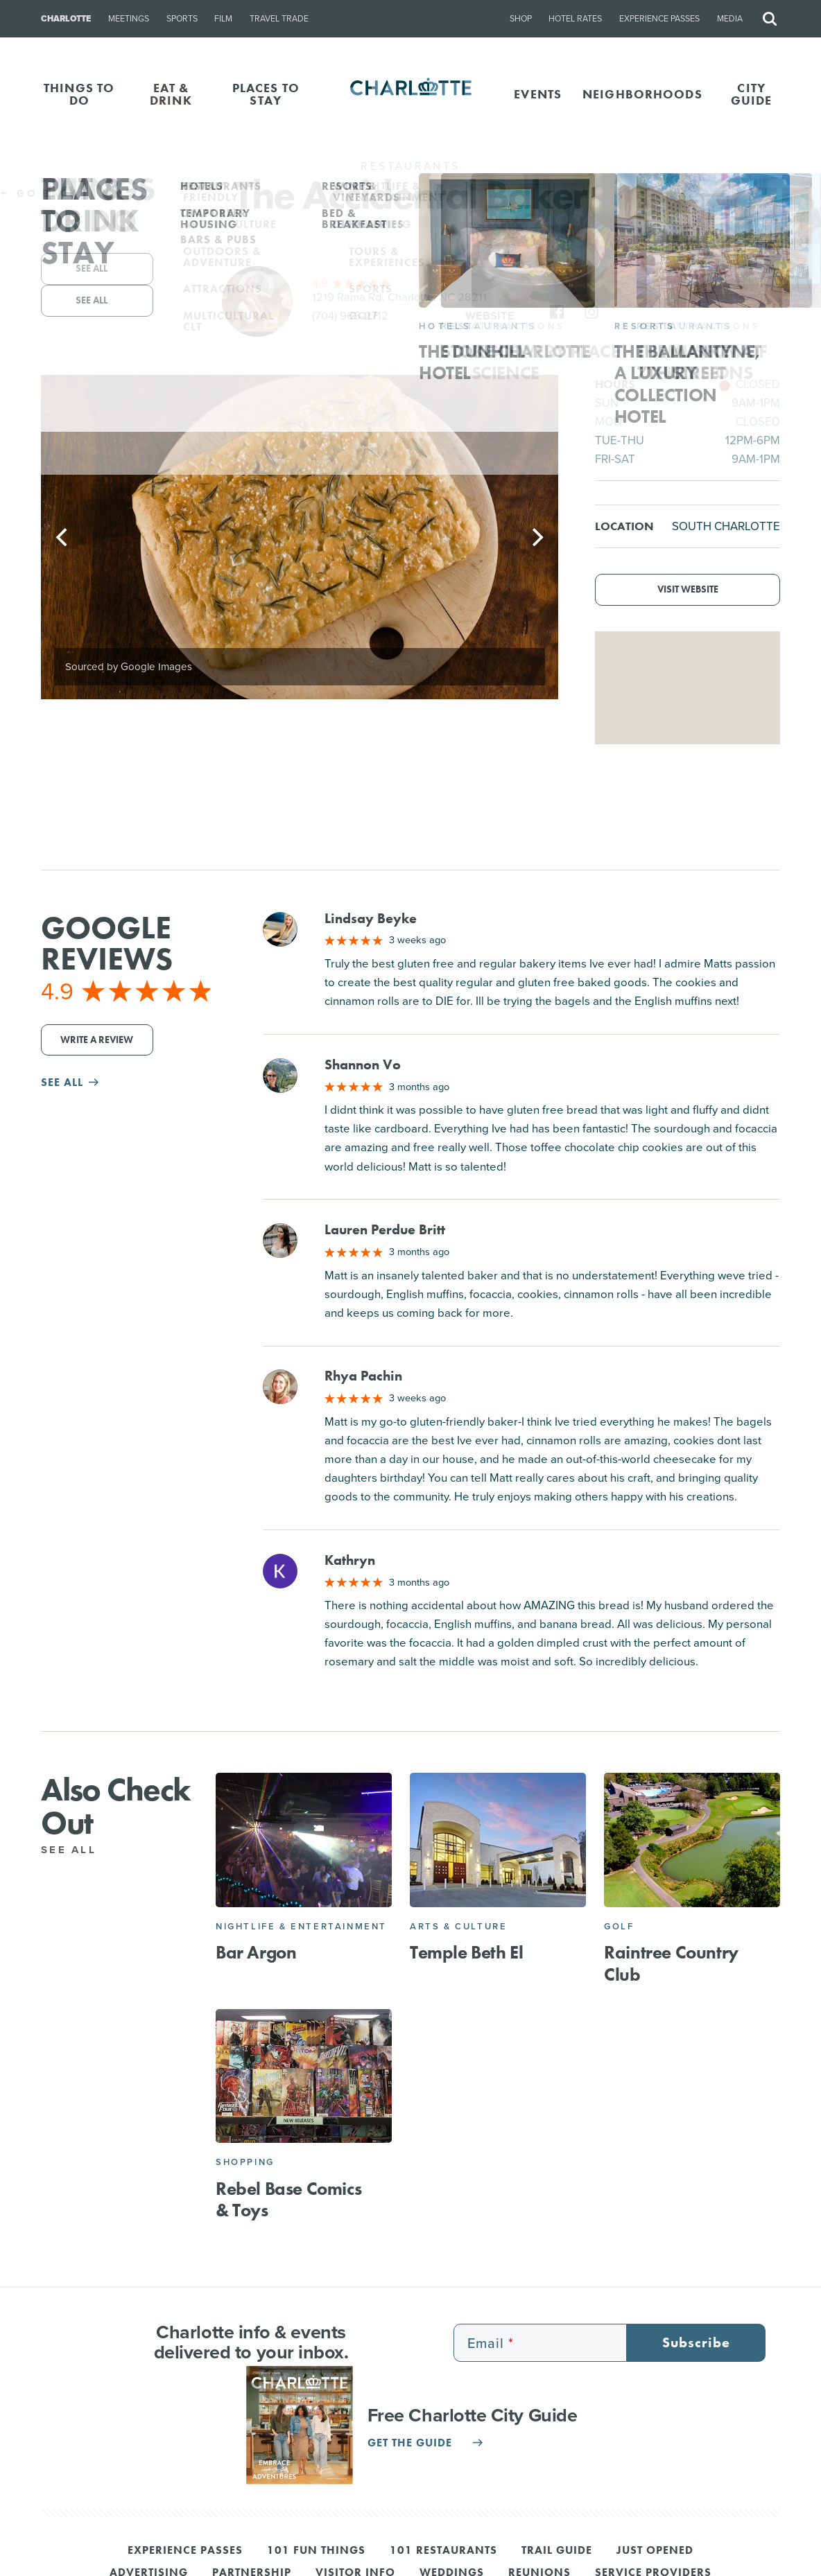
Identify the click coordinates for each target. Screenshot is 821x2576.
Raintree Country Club (671, 1963)
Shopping (245, 2161)
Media (730, 18)
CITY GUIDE (751, 94)
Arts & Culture (458, 1926)
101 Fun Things (316, 2551)
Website (490, 315)
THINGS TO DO (79, 94)
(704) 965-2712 (350, 315)
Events (538, 94)
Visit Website (687, 589)
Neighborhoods (642, 94)
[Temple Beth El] (498, 1840)
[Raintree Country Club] (692, 1840)
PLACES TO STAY (266, 94)
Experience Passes (659, 18)
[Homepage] (411, 94)
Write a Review (96, 1040)
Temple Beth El (466, 1952)
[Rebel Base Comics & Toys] (304, 2076)
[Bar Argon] (304, 1840)
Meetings (128, 18)
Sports (182, 18)
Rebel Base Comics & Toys (288, 2199)
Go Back (39, 193)
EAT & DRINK (171, 94)
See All (76, 1849)
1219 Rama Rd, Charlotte (399, 297)
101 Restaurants (443, 2551)
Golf (619, 1926)
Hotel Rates (575, 18)
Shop (521, 18)
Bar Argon (256, 1952)
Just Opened (654, 2551)
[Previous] (63, 537)
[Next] (536, 537)
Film (223, 18)
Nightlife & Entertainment (301, 1926)
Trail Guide (556, 2551)
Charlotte (66, 18)
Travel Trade (279, 18)
